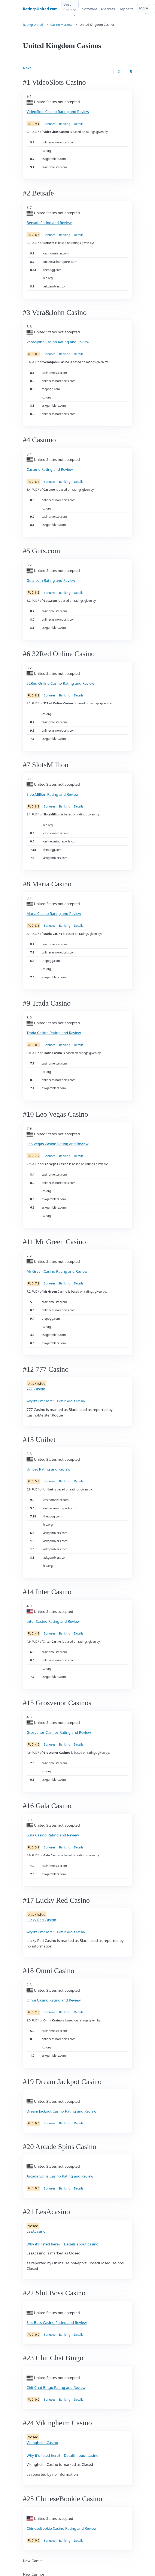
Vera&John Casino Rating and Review (58, 341)
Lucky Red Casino (41, 1919)
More (143, 8)
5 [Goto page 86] (131, 71)
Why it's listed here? (40, 1401)
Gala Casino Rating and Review (53, 1835)
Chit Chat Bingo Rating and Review (56, 2387)
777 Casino (36, 1388)
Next (27, 67)
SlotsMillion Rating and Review (53, 794)
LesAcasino (36, 2231)
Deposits (126, 8)
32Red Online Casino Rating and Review (60, 683)
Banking (64, 124)
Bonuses (49, 124)
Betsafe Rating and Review (49, 222)
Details (78, 124)
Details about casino (71, 1401)
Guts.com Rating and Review (51, 580)
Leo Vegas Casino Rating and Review (58, 1143)
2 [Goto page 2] (119, 71)
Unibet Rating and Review (48, 1469)
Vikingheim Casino (42, 2442)
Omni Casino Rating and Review (54, 2000)
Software (89, 8)
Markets (108, 8)
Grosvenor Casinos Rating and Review (59, 1732)
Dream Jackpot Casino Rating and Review (61, 2111)
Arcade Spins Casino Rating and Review (60, 2176)
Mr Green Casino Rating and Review (57, 1271)
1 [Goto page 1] (113, 71)
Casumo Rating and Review (50, 469)
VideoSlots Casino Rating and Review (58, 111)
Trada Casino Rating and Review (54, 1032)
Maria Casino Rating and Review (54, 913)
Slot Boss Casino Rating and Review (57, 2322)
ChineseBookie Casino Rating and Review (62, 2528)
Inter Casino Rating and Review (53, 1621)
